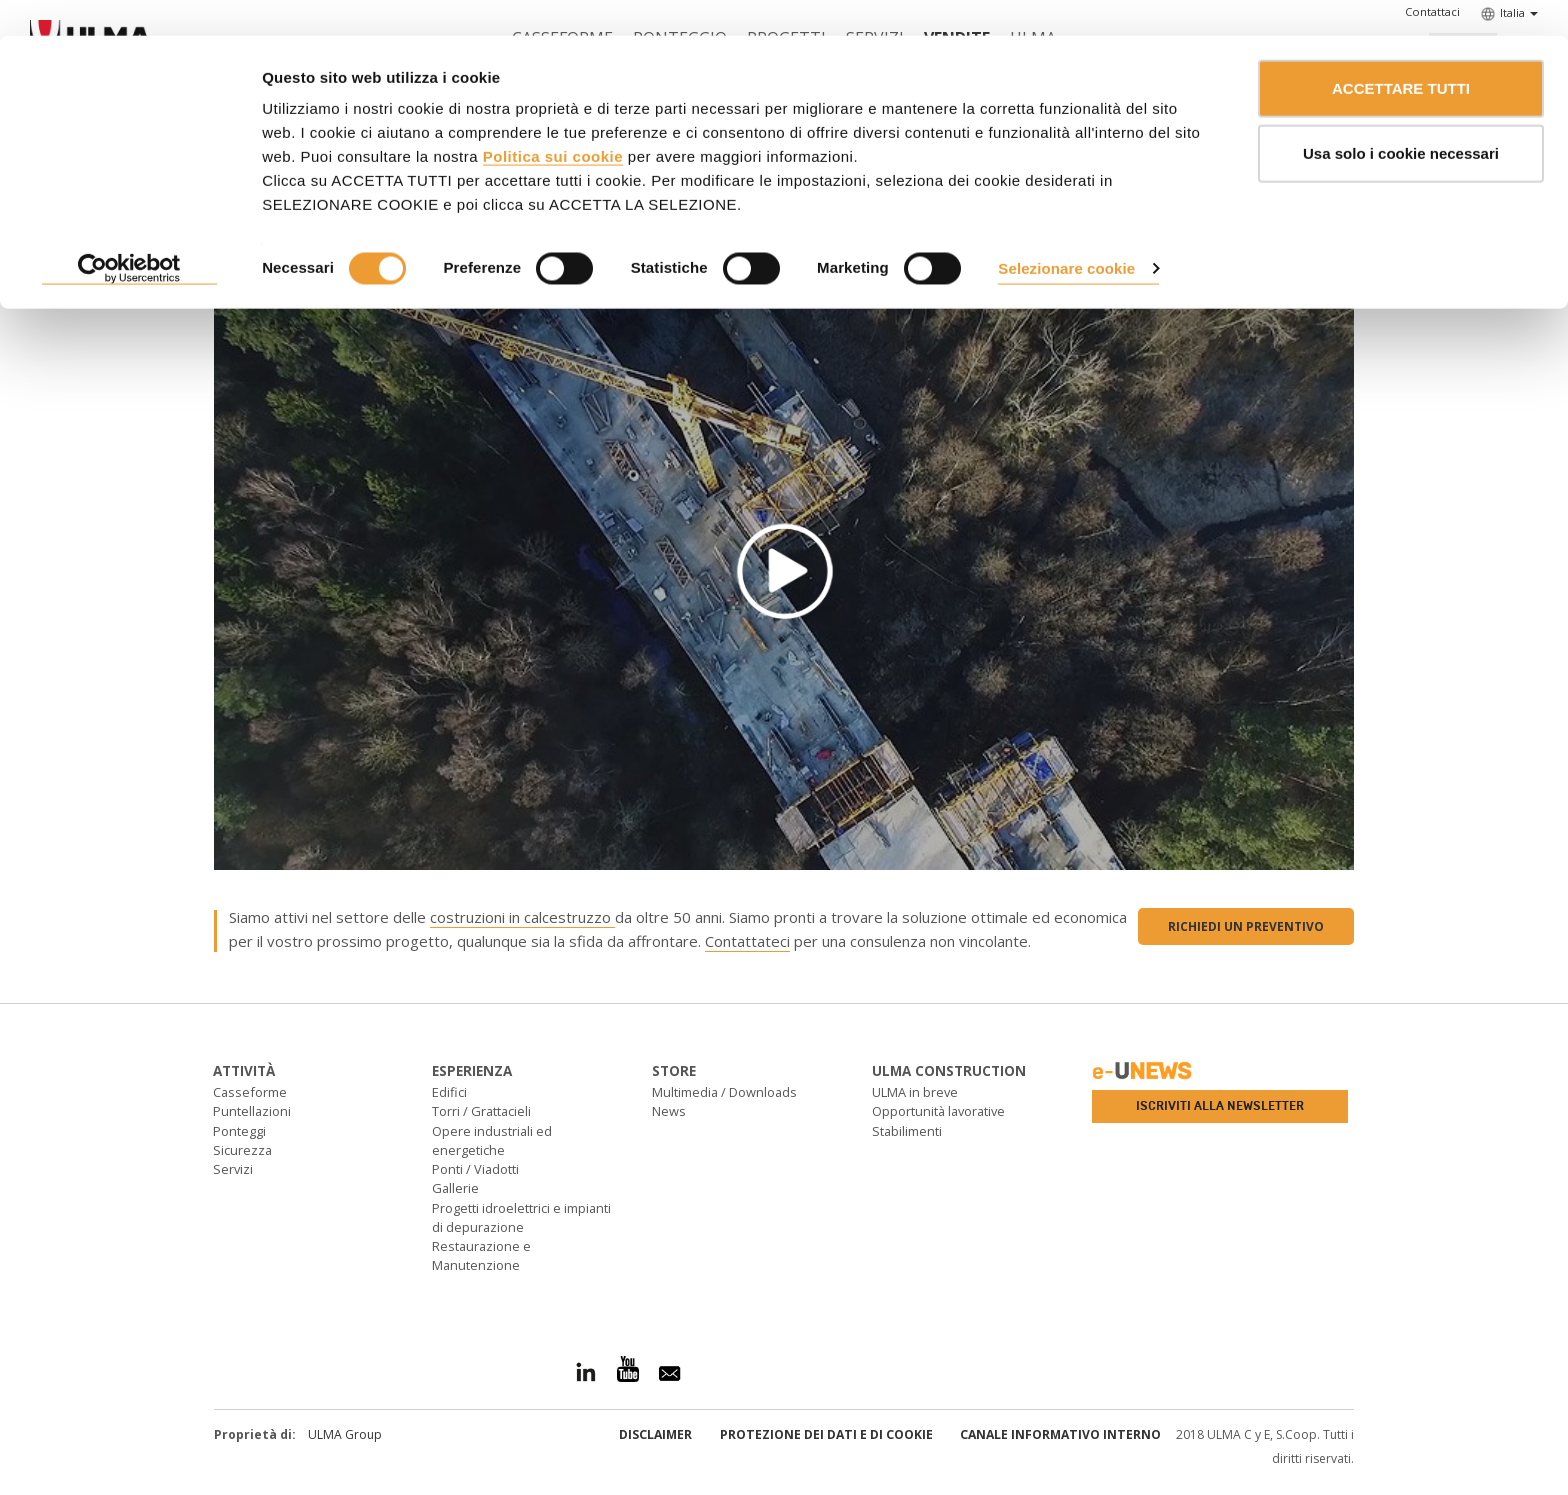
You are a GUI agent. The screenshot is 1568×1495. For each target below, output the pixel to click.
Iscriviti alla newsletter (1220, 1106)
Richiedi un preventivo (1246, 926)
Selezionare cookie (1066, 232)
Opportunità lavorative (938, 1111)
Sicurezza (242, 1150)
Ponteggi (239, 1131)
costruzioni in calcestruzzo (522, 917)
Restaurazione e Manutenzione (481, 1255)
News (669, 1111)
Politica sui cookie (553, 120)
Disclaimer (655, 1434)
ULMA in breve (915, 1092)
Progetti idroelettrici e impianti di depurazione (521, 1217)
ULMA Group (345, 1434)
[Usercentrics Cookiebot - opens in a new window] (129, 234)
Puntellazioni (252, 1111)
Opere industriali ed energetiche (492, 1140)
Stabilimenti (907, 1131)
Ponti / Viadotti (475, 1169)
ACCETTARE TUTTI (1401, 52)
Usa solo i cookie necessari (1401, 118)
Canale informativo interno (1060, 1434)
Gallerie (455, 1188)
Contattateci (747, 941)
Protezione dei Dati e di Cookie (826, 1434)
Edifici (449, 1092)
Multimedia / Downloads (724, 1092)
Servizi (233, 1169)
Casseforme (250, 1092)
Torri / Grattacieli (481, 1111)
